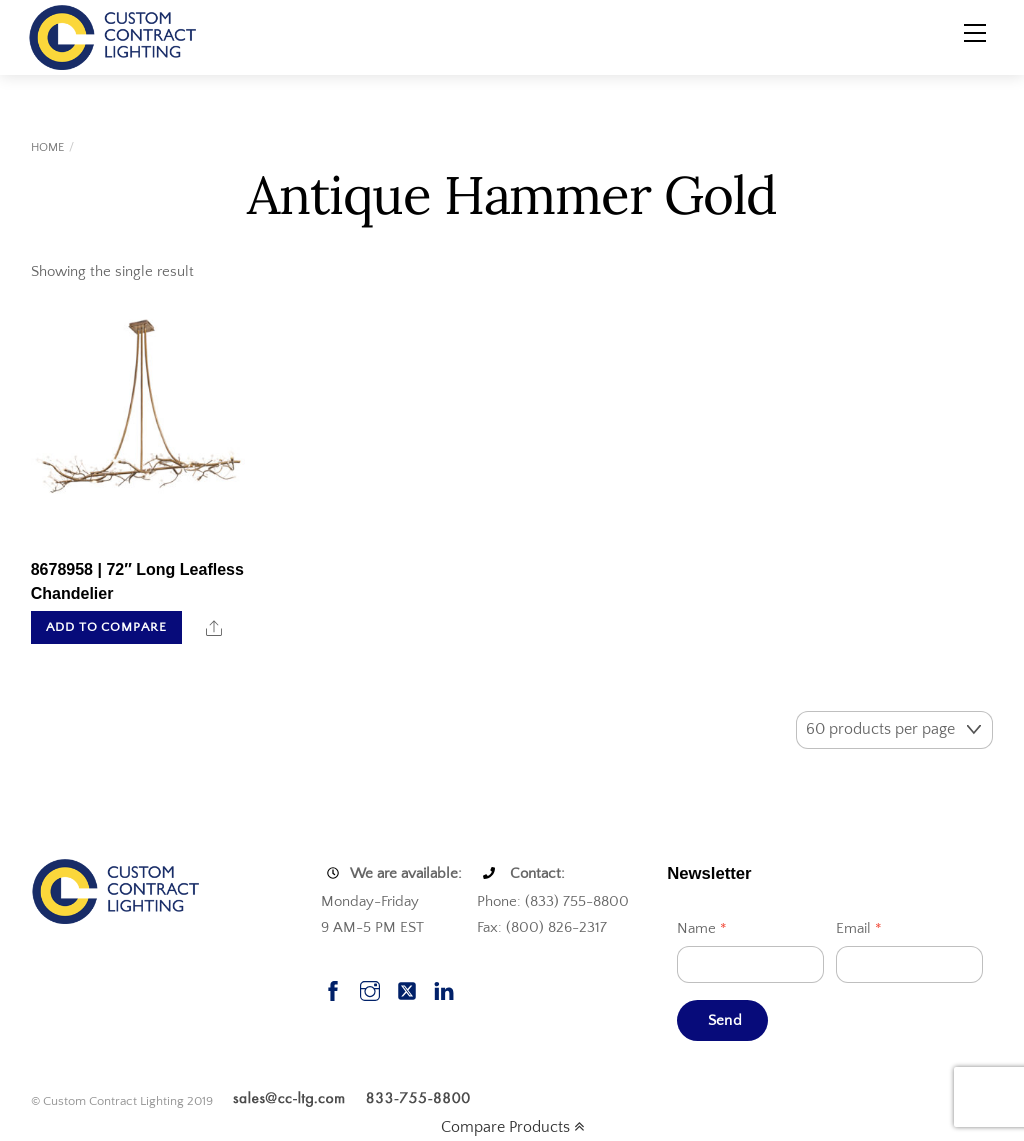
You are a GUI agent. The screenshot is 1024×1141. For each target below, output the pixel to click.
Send (725, 1020)
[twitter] (407, 989)
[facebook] (333, 989)
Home (47, 147)
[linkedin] (444, 989)
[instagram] (370, 989)
